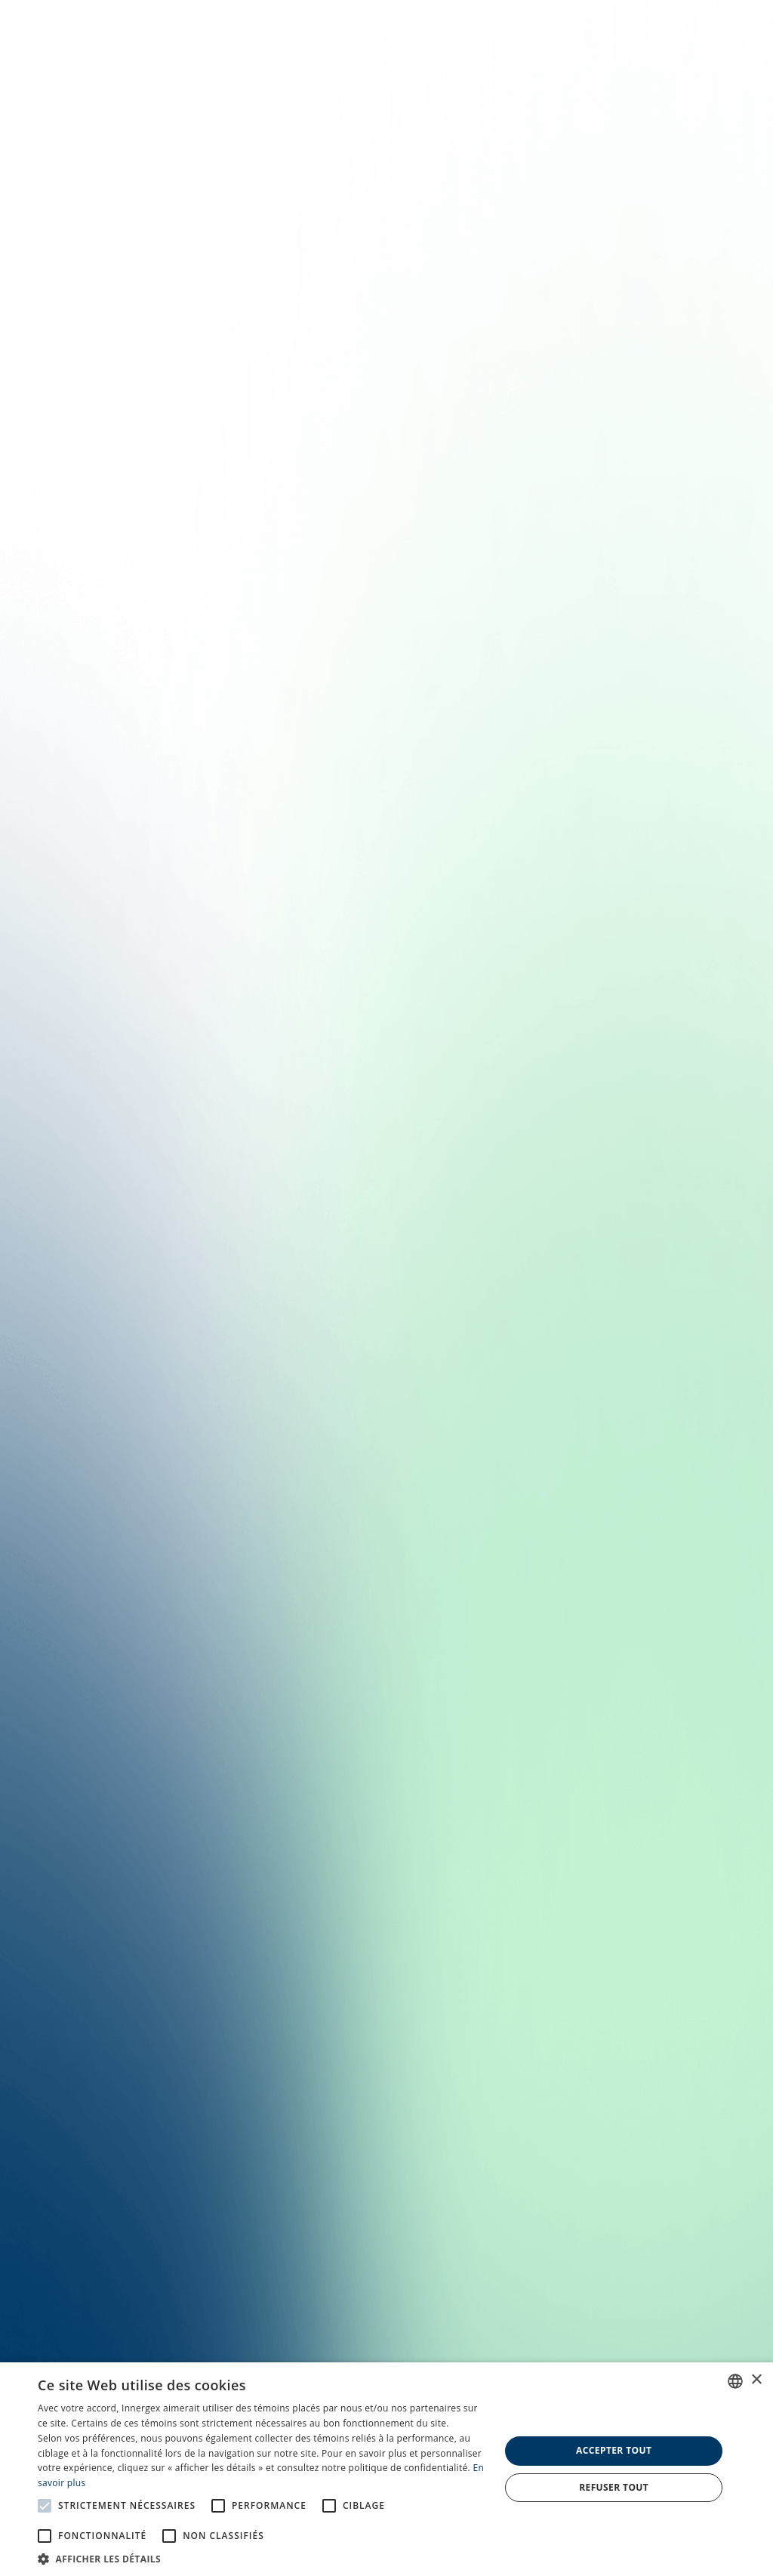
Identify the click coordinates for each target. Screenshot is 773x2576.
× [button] (756, 2380)
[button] (262, 2558)
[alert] (386, 2469)
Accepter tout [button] (613, 2450)
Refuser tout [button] (613, 2487)
